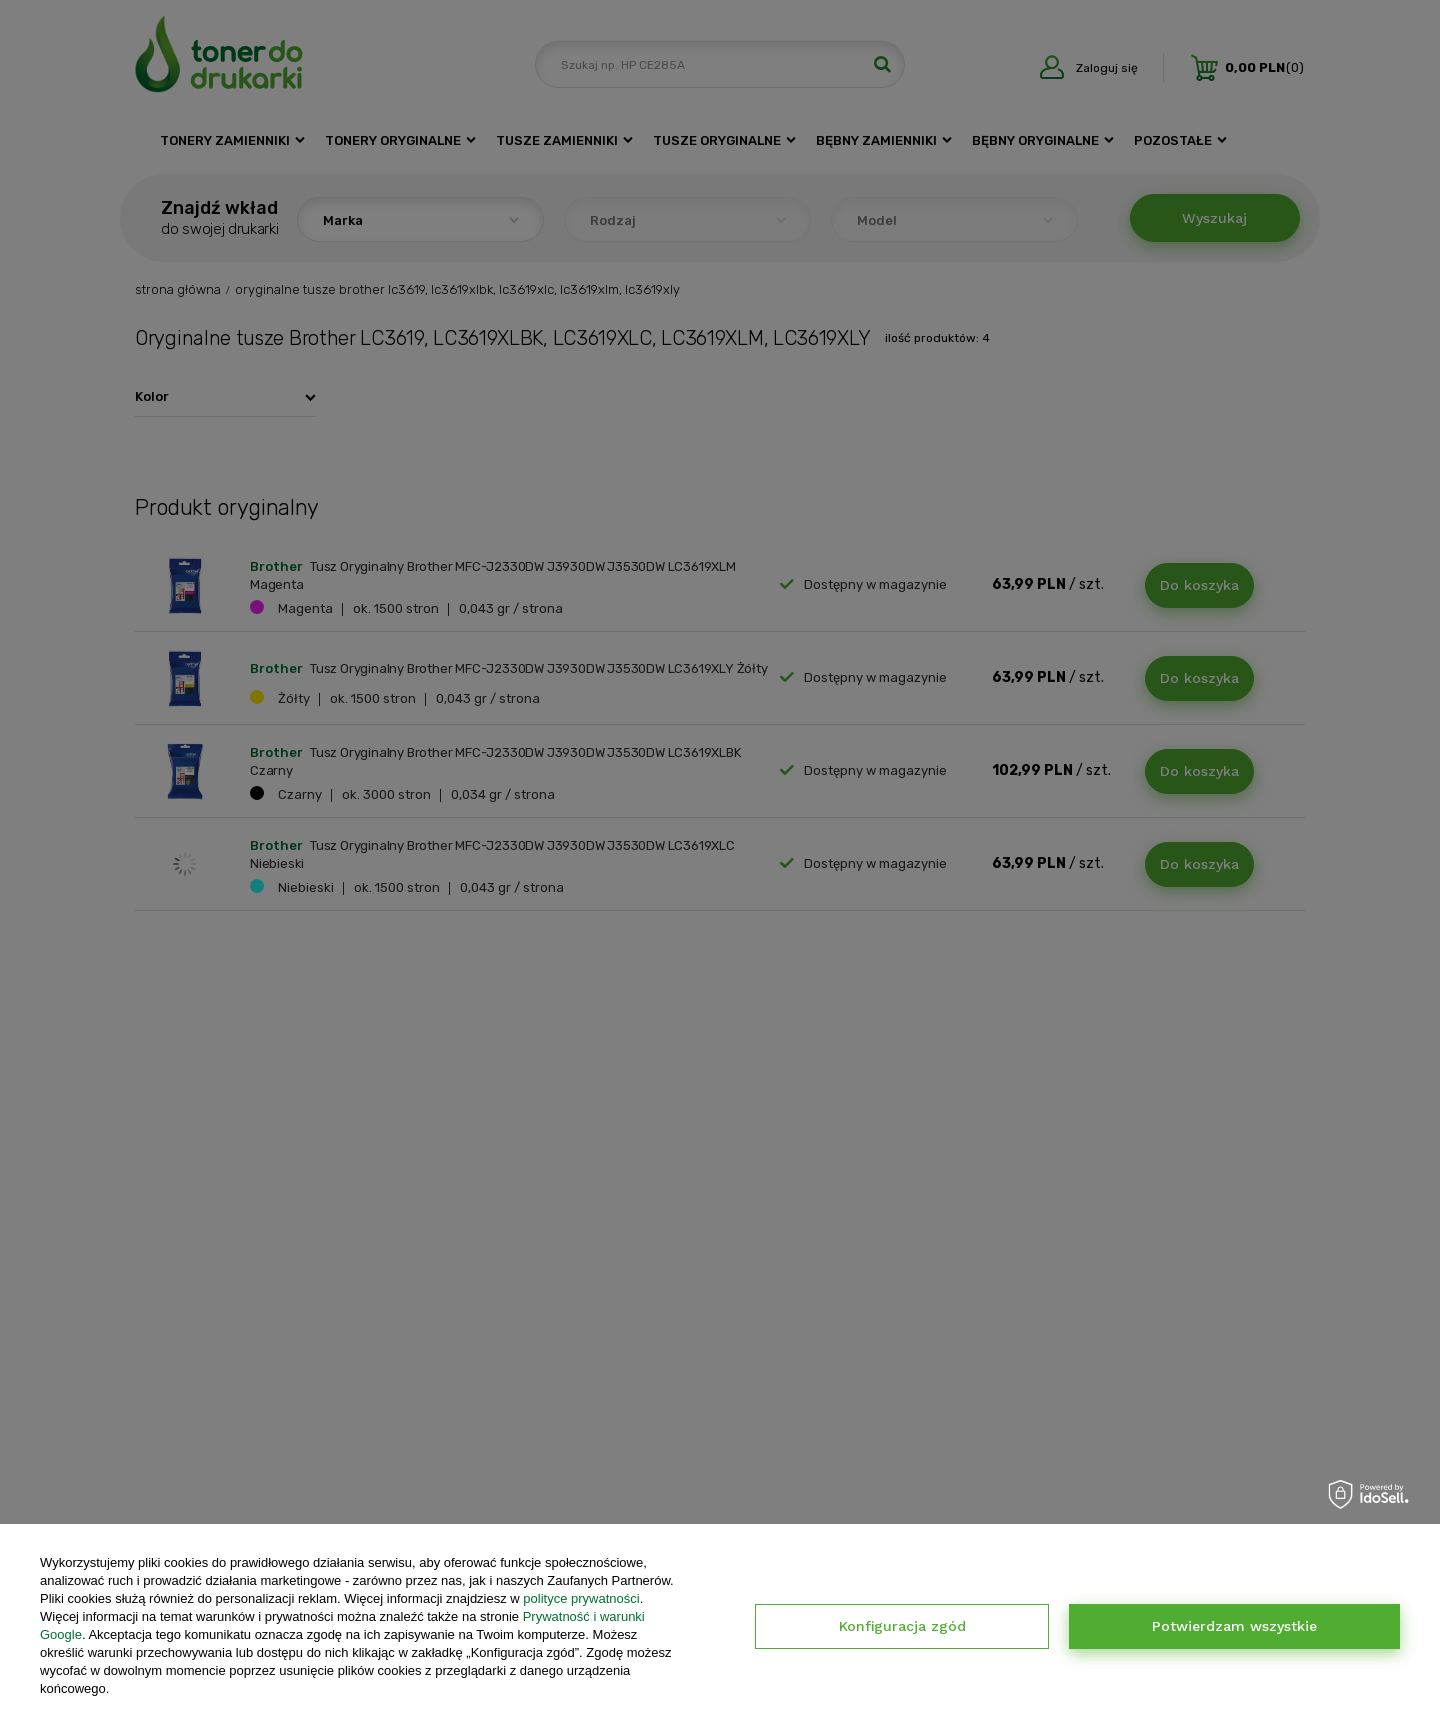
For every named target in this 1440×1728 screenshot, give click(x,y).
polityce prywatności (581, 1598)
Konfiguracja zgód (902, 1626)
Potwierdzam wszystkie (1234, 1626)
